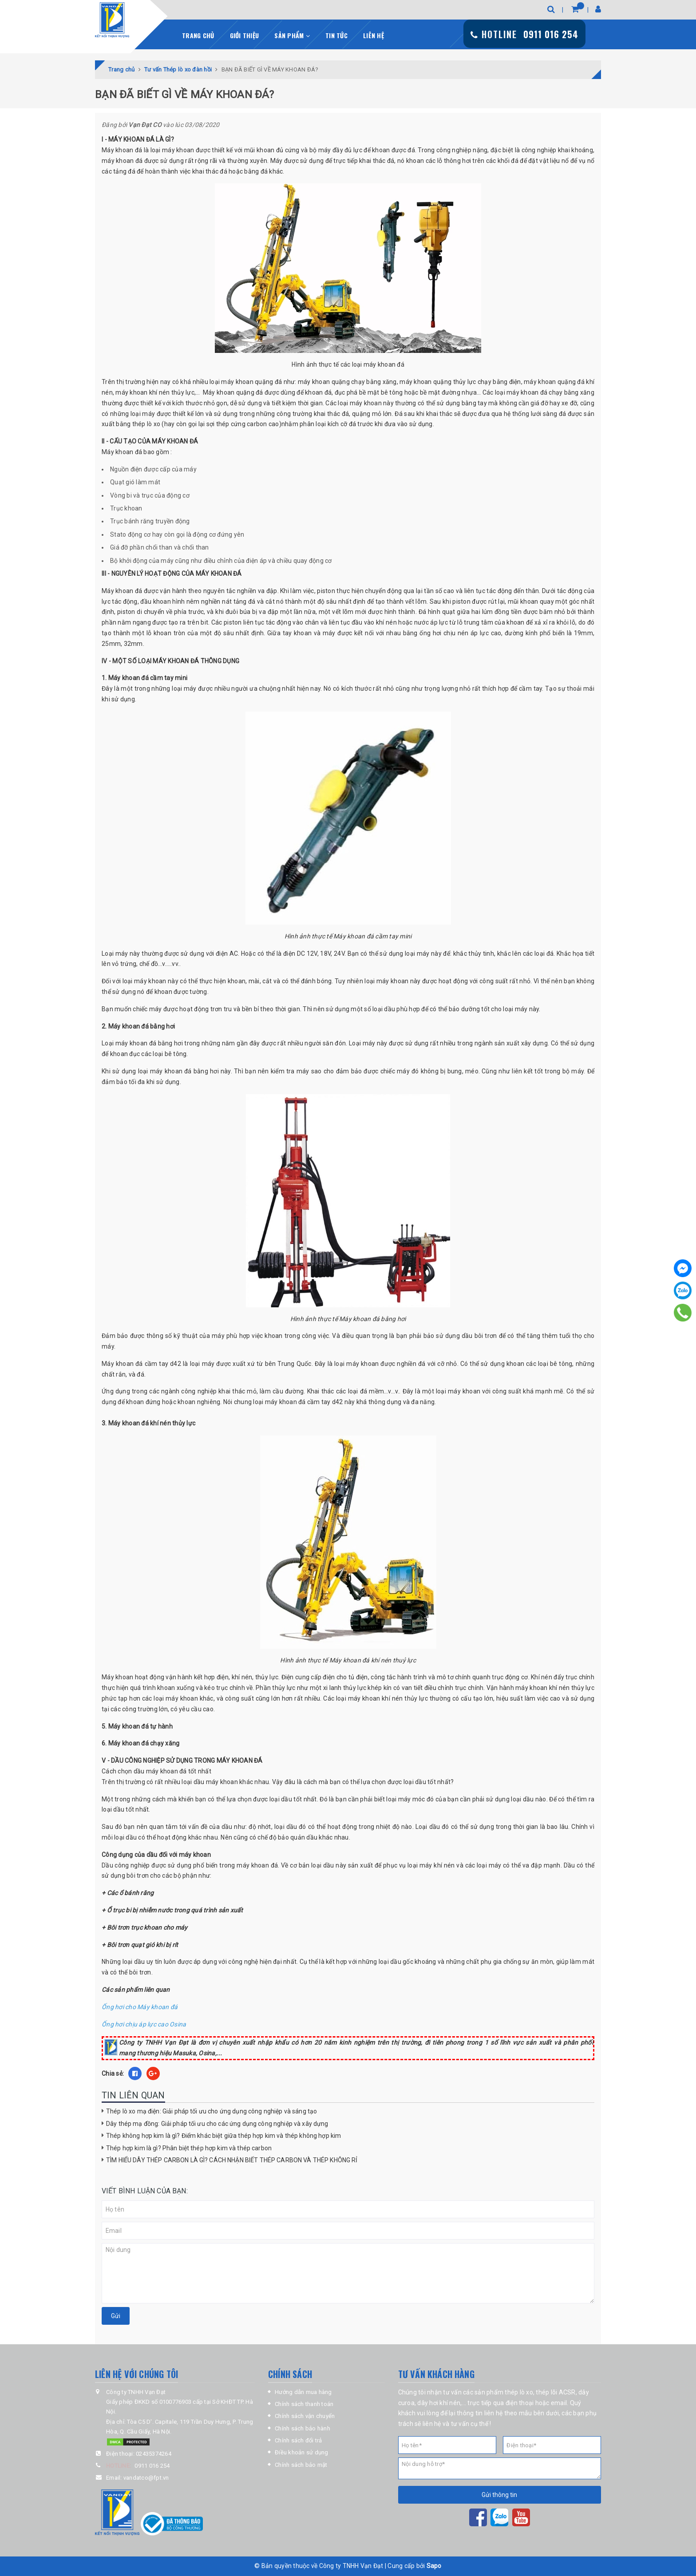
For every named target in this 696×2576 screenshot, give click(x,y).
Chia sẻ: (113, 2073)
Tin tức (336, 35)
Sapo (434, 2565)
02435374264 (153, 2453)
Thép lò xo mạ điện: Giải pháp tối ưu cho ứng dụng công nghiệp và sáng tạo (211, 2111)
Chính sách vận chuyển (305, 2416)
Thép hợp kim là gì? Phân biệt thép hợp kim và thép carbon (189, 2148)
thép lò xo (146, 423)
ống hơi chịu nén (443, 633)
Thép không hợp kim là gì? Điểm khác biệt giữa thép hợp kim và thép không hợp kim (223, 2135)
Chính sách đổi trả (298, 2440)
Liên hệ (373, 35)
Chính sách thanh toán (304, 2404)
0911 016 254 (152, 2465)
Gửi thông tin (499, 2494)
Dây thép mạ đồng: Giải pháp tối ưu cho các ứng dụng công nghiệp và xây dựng (217, 2123)
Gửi (115, 2315)
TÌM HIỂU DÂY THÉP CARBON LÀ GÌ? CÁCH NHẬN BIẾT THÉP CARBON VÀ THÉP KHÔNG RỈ (232, 2160)
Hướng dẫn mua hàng (303, 2392)
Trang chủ (198, 35)
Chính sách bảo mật (301, 2464)
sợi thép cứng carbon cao (242, 423)
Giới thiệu (244, 35)
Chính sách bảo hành (302, 2428)
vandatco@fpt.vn (146, 2477)
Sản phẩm (292, 35)
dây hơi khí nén (438, 2402)
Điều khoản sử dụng (301, 2452)
